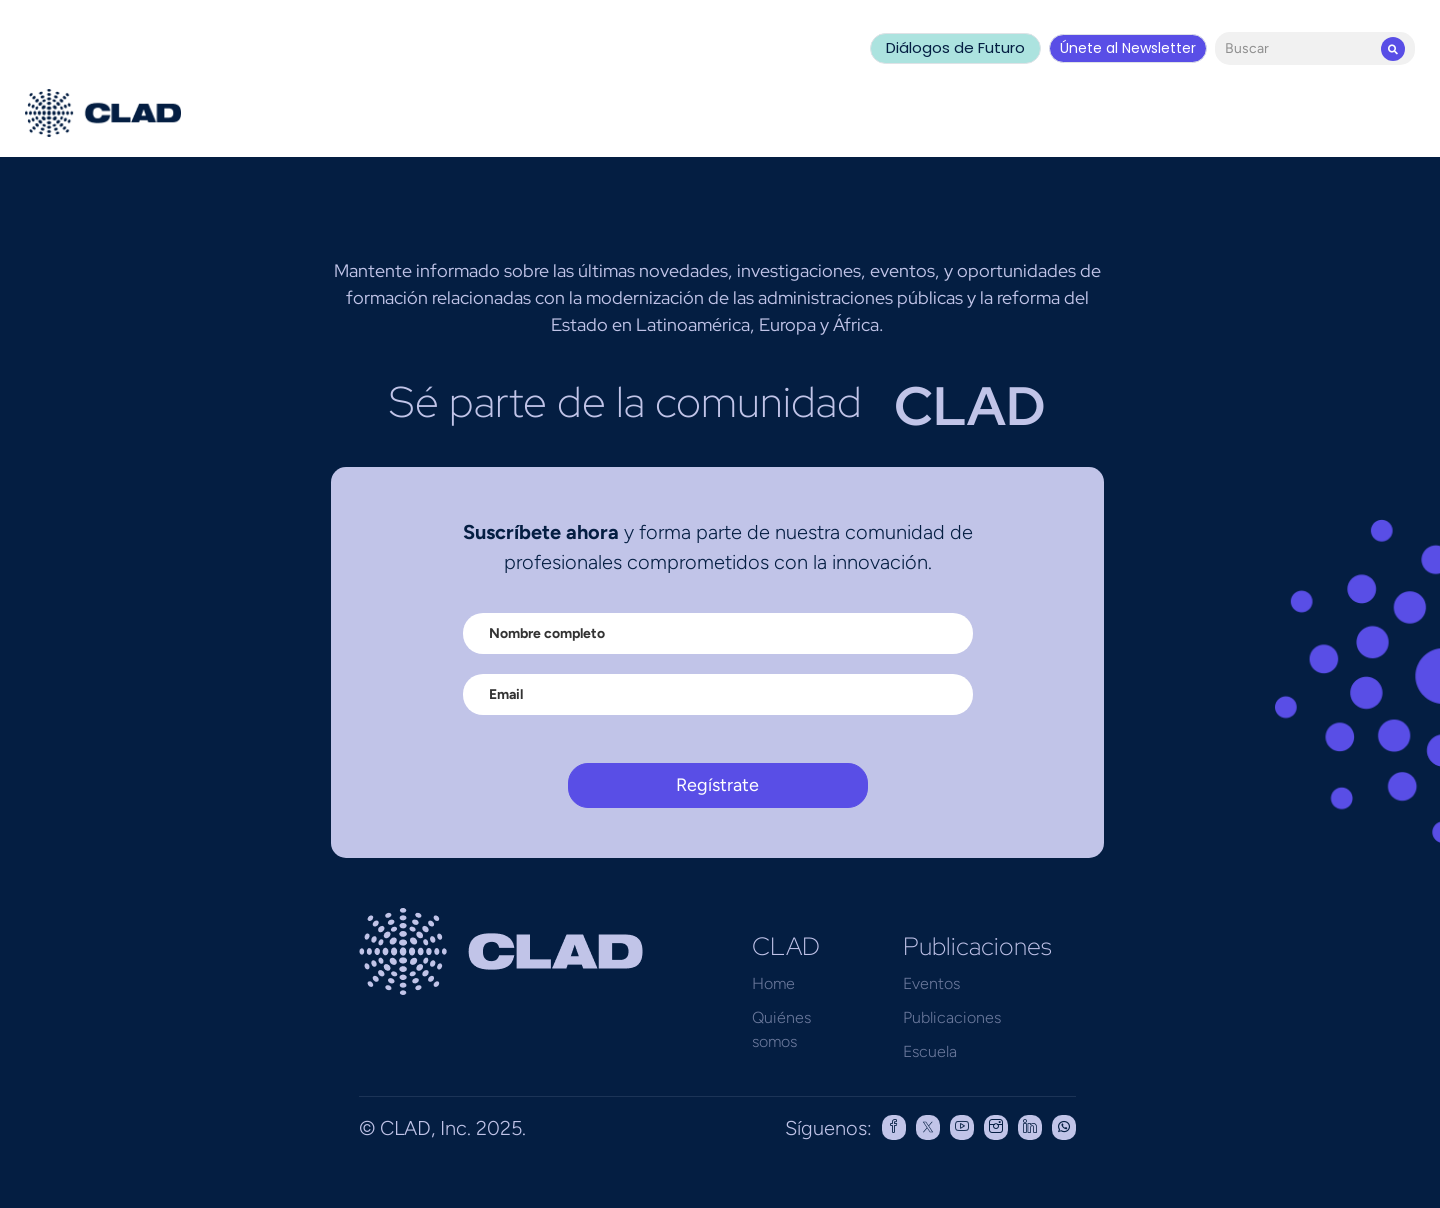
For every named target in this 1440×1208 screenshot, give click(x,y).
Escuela (930, 1051)
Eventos (931, 983)
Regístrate (717, 785)
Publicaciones (952, 1017)
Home (773, 983)
